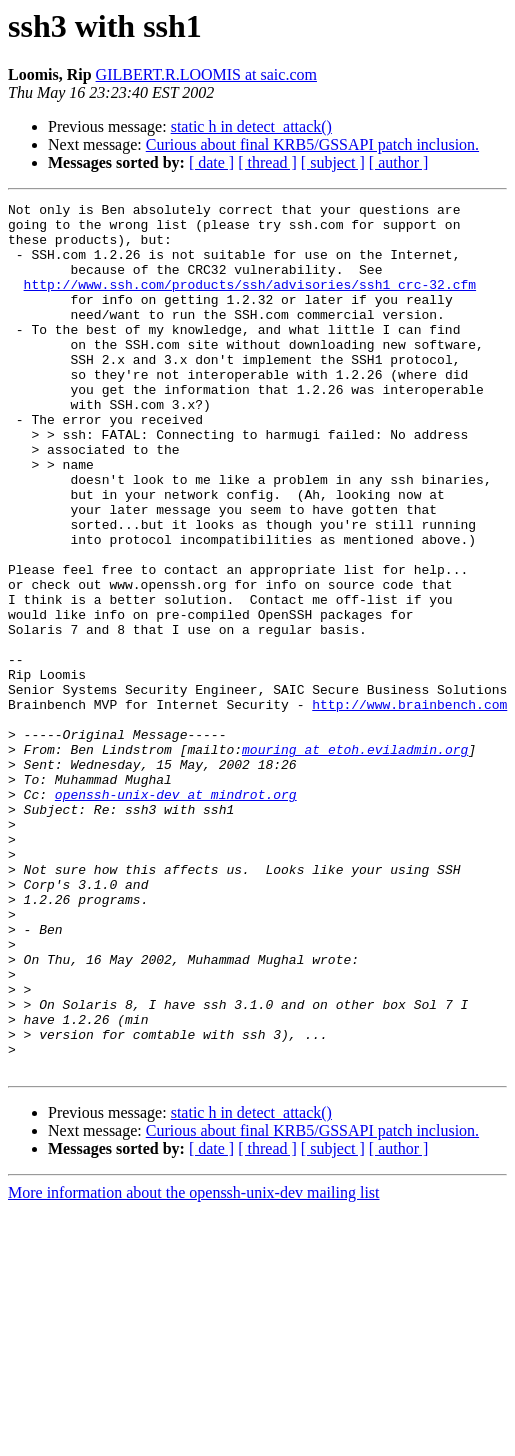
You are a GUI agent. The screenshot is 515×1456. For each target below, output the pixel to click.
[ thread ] (267, 162)
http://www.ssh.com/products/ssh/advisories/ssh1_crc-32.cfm (250, 302)
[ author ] (399, 162)
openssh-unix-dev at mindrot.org (176, 914)
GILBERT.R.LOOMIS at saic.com (206, 74)
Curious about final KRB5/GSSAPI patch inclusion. (312, 144)
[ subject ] (333, 162)
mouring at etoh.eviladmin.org (355, 860)
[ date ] (211, 162)
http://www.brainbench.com (409, 806)
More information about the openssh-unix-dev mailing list (194, 1366)
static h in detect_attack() (251, 126)
